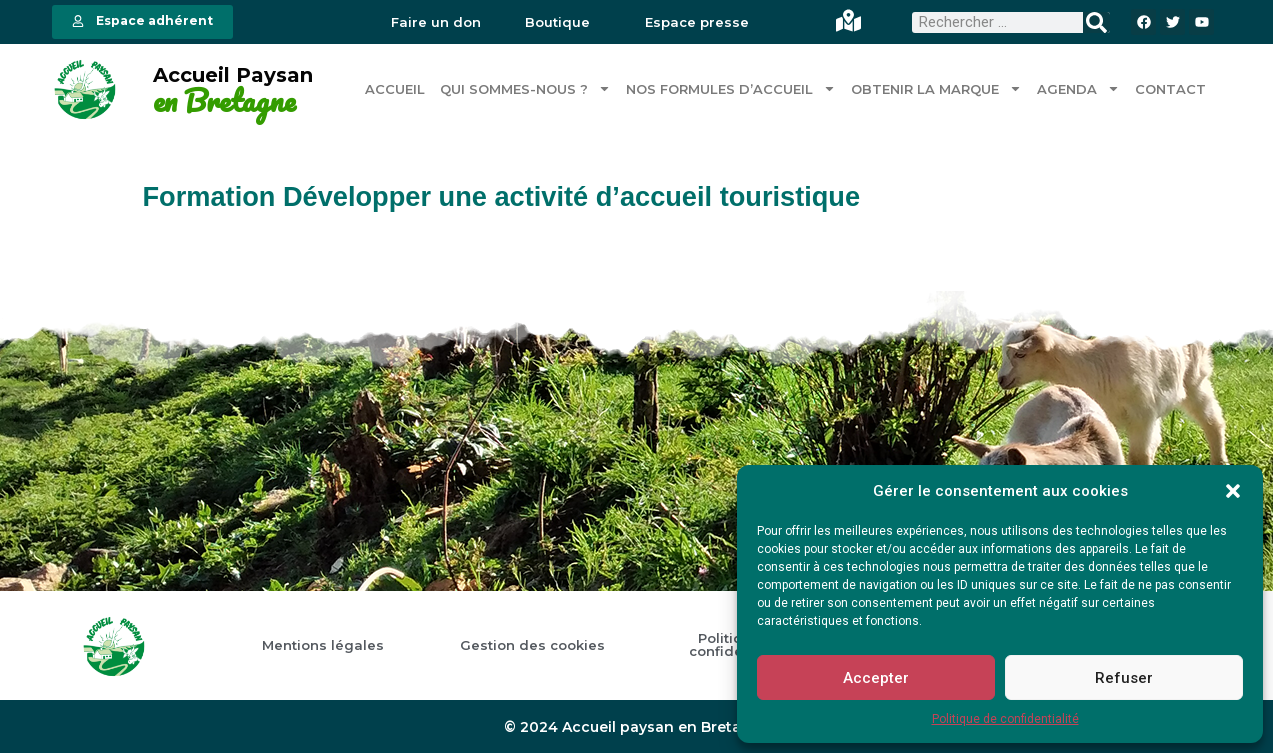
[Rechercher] (1096, 22)
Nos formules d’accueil (731, 88)
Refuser (1124, 678)
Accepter (876, 678)
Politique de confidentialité (1005, 719)
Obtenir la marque (936, 88)
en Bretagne (224, 100)
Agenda (1078, 88)
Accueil (395, 88)
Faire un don (436, 22)
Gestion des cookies (532, 644)
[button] (1233, 491)
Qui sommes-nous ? (525, 88)
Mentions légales (323, 644)
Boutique (557, 22)
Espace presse (697, 22)
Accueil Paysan (233, 75)
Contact (1170, 88)
